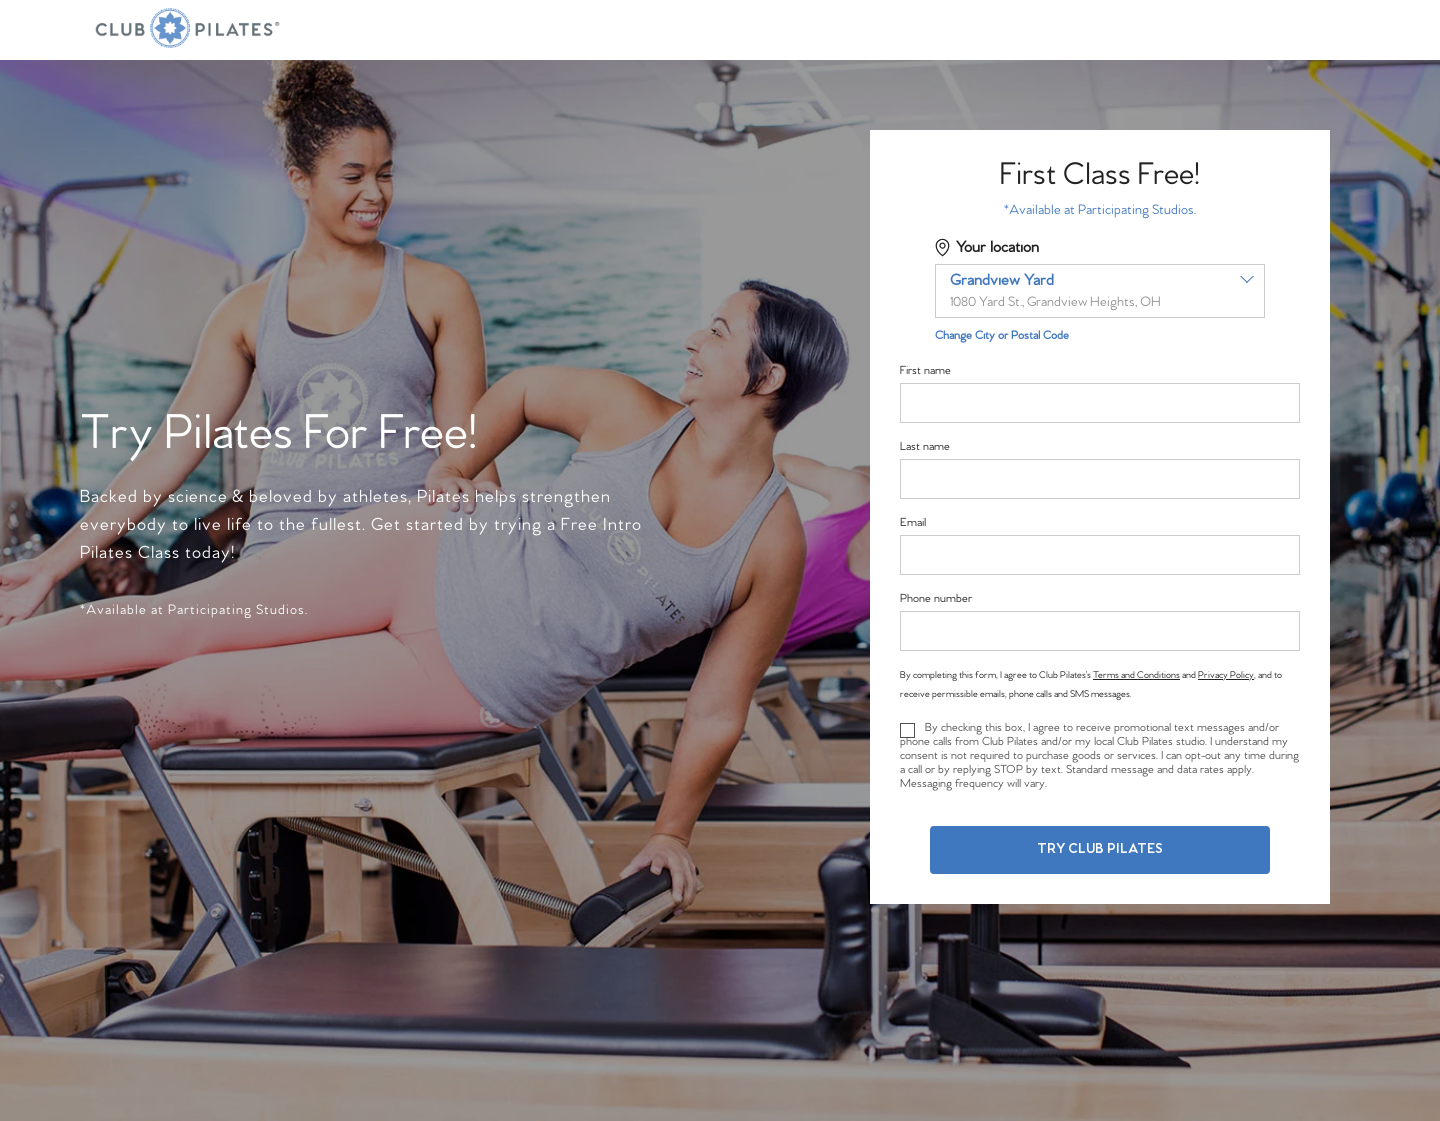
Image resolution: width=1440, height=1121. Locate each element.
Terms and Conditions (1136, 675)
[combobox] (1100, 291)
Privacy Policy (1226, 675)
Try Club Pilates (1100, 849)
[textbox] (1100, 291)
